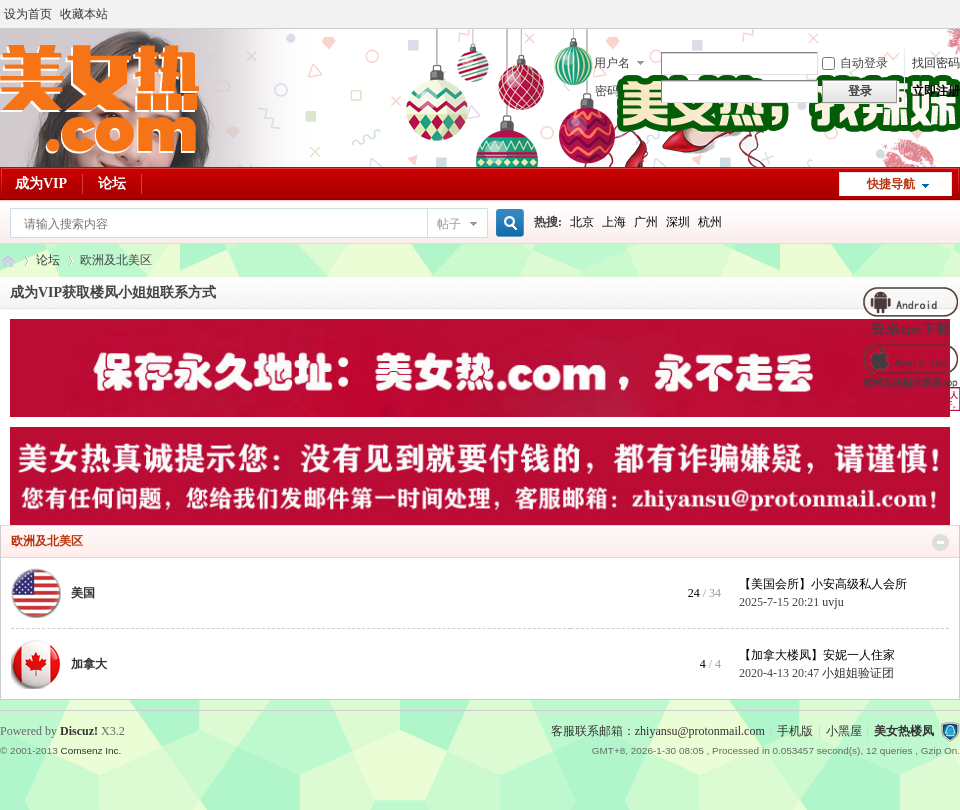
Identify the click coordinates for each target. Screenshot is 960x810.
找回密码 (936, 63)
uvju (832, 602)
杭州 (710, 222)
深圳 (678, 222)
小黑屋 (844, 731)
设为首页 (28, 14)
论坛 (112, 183)
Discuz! (79, 731)
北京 (582, 222)
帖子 (449, 224)
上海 (614, 222)
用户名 (612, 63)
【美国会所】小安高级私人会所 (823, 584)
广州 (646, 222)
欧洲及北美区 (47, 541)
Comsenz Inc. (90, 750)
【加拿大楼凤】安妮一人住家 (817, 655)
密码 (607, 91)
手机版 (795, 731)
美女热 (8, 260)
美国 (83, 593)
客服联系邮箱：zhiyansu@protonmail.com (658, 731)
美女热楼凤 (904, 731)
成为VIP (41, 183)
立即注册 (936, 91)
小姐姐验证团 (858, 673)
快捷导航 (891, 184)
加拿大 (89, 664)
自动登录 (855, 63)
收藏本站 (84, 14)
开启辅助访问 (955, 14)
